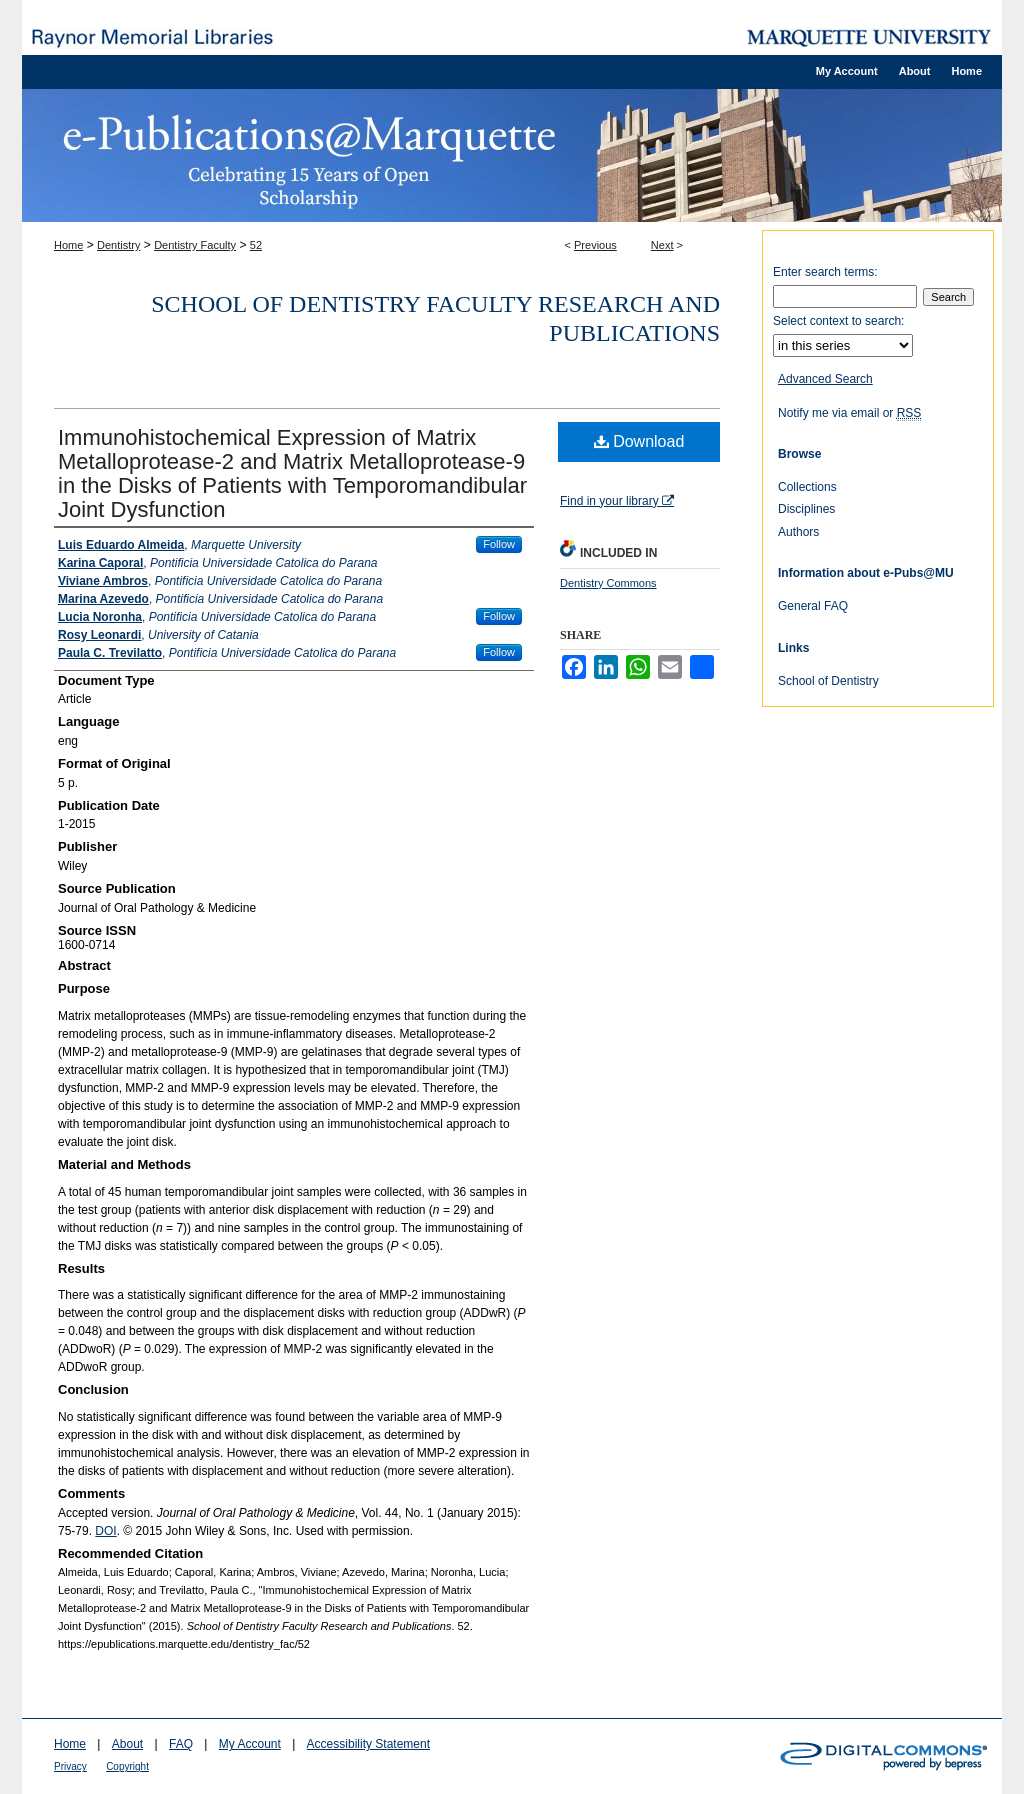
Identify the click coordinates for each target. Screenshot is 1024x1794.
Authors (798, 532)
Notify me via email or (849, 413)
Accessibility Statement (368, 1744)
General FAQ (813, 606)
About (127, 1744)
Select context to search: (838, 321)
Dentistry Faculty (195, 245)
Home (68, 245)
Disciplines (806, 509)
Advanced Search (825, 379)
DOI (105, 1531)
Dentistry (118, 245)
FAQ (181, 1744)
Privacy (70, 1766)
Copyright (127, 1766)
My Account (250, 1744)
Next (662, 245)
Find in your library (617, 501)
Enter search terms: (825, 272)
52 (256, 245)
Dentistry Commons (608, 583)
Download (639, 441)
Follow (499, 544)
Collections (807, 487)
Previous (595, 245)
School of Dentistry (828, 681)
